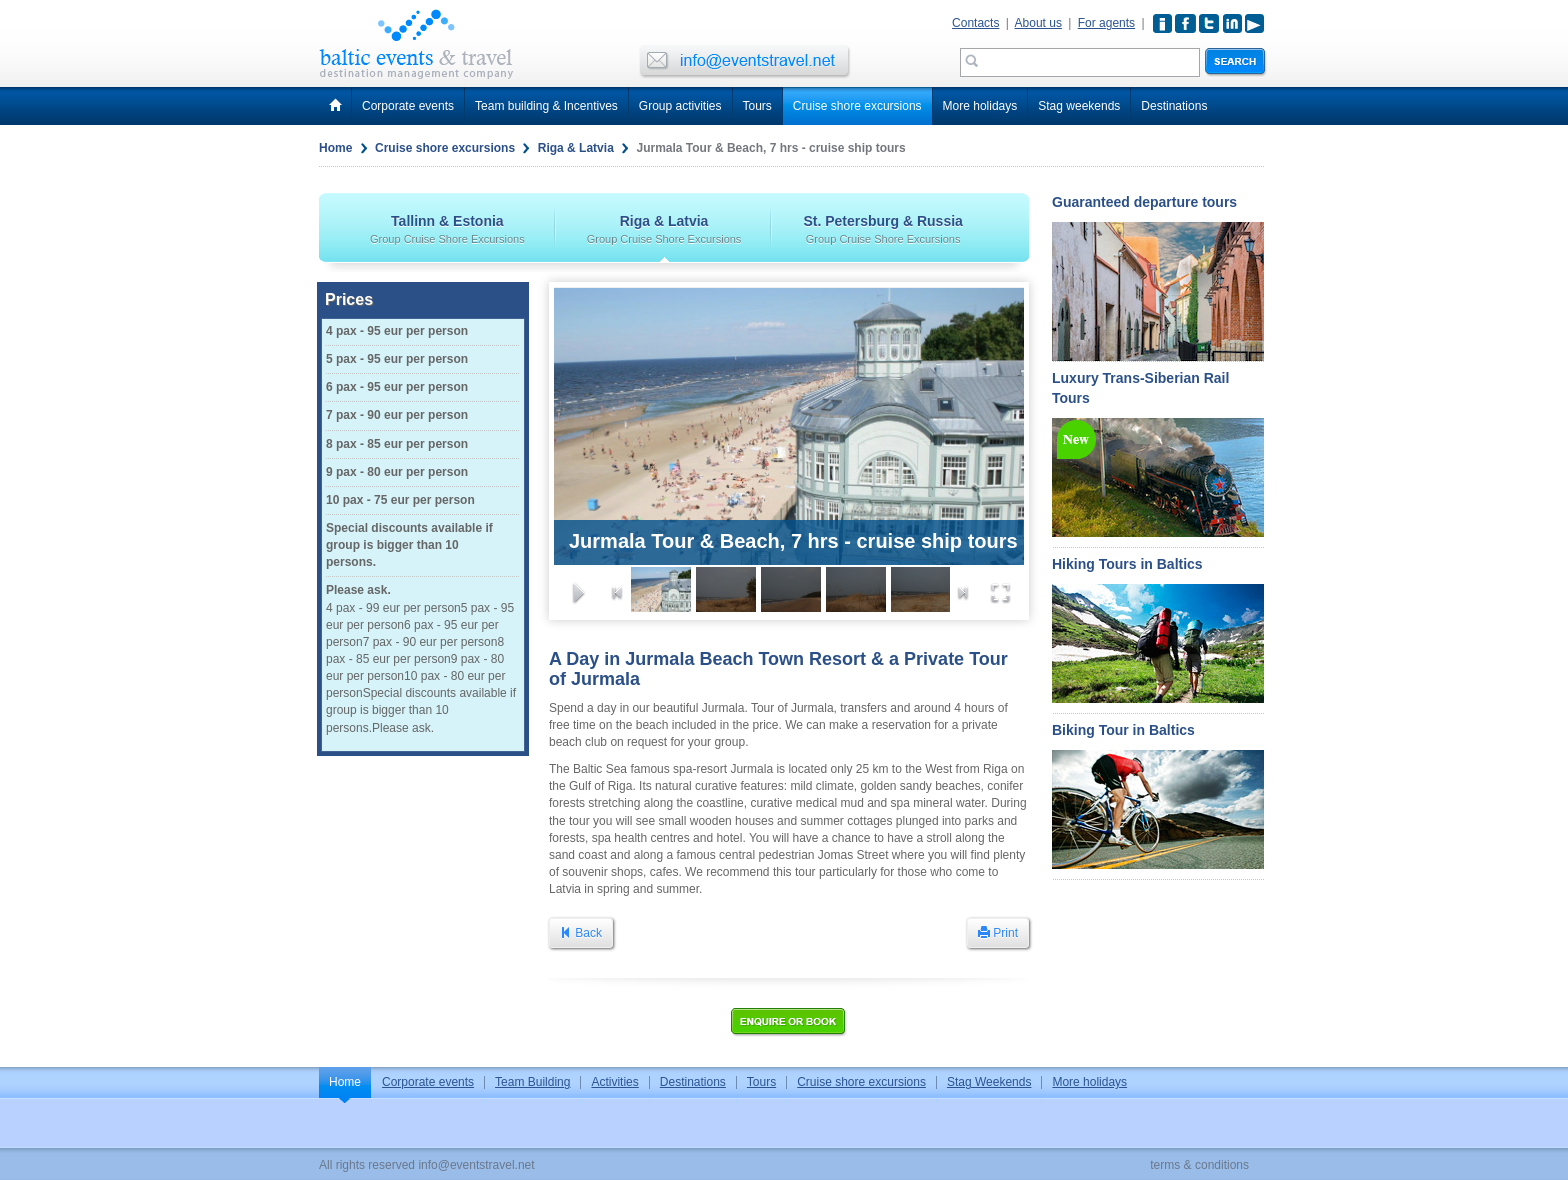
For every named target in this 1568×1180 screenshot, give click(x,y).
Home (335, 148)
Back (581, 933)
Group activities (680, 106)
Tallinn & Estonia (447, 229)
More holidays (980, 106)
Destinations (1174, 106)
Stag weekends (1079, 106)
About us (1038, 23)
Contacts (975, 23)
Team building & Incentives (546, 106)
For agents (1106, 23)
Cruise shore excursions (857, 106)
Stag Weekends (989, 1082)
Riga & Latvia (576, 148)
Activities (614, 1082)
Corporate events (408, 106)
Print (998, 933)
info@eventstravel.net (476, 1165)
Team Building (532, 1082)
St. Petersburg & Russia (883, 229)
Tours (757, 106)
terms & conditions (1199, 1165)
